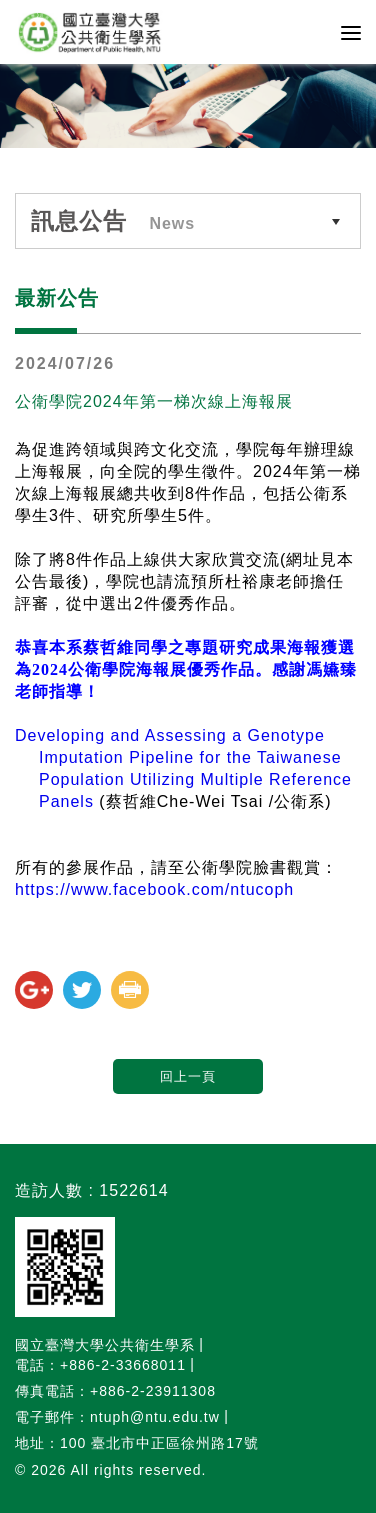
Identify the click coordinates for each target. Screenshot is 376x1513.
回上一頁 (188, 1076)
